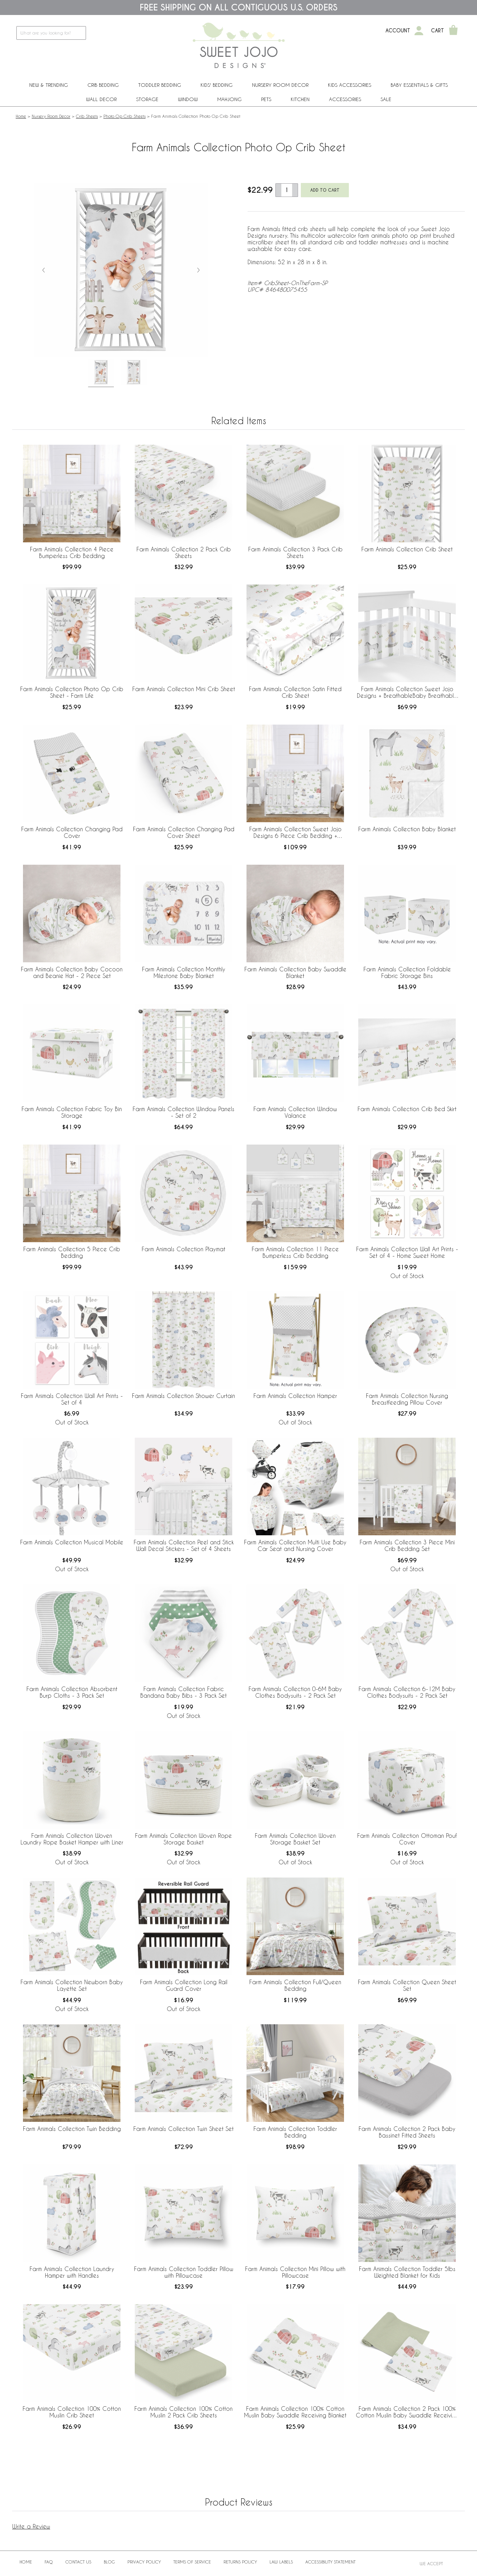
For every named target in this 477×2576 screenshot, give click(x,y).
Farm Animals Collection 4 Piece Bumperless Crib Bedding (72, 552)
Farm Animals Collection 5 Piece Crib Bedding (71, 1252)
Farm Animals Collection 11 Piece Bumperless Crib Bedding (295, 1252)
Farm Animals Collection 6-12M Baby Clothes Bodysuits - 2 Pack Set (407, 1692)
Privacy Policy (144, 2561)
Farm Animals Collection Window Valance (295, 1112)
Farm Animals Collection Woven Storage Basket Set (295, 1838)
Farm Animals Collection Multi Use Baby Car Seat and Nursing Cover (295, 1545)
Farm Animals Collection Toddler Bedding (295, 2132)
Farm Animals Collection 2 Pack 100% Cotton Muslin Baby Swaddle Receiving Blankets (407, 2412)
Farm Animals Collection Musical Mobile (71, 1542)
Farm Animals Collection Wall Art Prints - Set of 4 (72, 1399)
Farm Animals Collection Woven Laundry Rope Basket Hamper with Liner (72, 1838)
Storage (147, 99)
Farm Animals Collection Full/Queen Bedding (295, 1985)
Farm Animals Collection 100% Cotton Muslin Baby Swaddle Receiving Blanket (295, 2411)
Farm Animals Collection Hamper (295, 1395)
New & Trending (48, 85)
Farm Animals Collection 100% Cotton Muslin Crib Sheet (72, 2411)
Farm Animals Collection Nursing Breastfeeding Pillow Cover (407, 1399)
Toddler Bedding (159, 85)
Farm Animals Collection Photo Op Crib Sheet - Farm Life (71, 692)
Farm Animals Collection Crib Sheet (407, 549)
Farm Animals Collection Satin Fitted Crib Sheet (295, 692)
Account (397, 30)
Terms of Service (192, 2561)
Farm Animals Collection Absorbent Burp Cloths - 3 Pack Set (71, 1692)
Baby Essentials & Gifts (419, 85)
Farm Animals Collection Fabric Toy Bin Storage (72, 1112)
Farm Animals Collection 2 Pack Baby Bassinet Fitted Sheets (407, 2132)
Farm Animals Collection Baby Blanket (407, 829)
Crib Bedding (103, 85)
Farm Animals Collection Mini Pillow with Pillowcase (295, 2272)
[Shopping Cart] (453, 30)
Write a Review (31, 2526)
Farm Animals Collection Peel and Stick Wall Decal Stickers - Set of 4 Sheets (184, 1545)
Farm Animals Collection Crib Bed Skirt (407, 1109)
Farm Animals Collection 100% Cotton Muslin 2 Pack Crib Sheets (183, 2411)
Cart (437, 30)
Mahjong (229, 99)
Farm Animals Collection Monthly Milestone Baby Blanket (183, 972)
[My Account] (418, 30)
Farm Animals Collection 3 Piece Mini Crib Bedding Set (407, 1545)
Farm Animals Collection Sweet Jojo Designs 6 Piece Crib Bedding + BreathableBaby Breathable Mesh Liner (295, 833)
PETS (266, 99)
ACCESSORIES (345, 99)
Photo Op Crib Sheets (124, 116)
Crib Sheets (87, 116)
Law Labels (281, 2561)
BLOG (109, 2561)
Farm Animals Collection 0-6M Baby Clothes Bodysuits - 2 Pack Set (295, 1692)
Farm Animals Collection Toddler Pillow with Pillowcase (183, 2272)
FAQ (49, 2561)
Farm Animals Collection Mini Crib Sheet (183, 689)
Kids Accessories (349, 85)
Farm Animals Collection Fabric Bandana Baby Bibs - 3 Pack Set (183, 1692)
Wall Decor (101, 99)
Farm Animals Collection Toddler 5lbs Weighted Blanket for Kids (407, 2272)
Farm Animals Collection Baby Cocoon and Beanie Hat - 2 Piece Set (72, 972)
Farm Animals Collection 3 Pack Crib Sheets (295, 552)
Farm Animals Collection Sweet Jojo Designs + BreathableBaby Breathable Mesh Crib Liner (407, 693)
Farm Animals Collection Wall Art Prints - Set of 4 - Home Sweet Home (407, 1252)
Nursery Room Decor (280, 85)
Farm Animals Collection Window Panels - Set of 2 (183, 1112)
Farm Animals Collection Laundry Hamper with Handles (72, 2272)
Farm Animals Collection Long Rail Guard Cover (183, 1985)
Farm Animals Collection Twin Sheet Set (183, 2128)
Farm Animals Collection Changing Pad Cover (72, 832)
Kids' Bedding (217, 85)
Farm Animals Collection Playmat (183, 1249)
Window (188, 99)
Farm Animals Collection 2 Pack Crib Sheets (183, 552)
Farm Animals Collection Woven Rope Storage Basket (183, 1838)
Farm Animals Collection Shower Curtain (183, 1395)
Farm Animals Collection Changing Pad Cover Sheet (183, 832)
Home (21, 116)
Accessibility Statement (330, 2561)
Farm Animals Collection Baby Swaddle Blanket (295, 972)
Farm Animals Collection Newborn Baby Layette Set (72, 1985)
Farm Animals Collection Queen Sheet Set (407, 1985)
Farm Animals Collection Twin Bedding (72, 2128)
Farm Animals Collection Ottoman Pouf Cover (407, 1838)
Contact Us (78, 2561)
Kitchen (300, 99)
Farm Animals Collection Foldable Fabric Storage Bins (407, 972)
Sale (386, 99)
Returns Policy (240, 2561)
